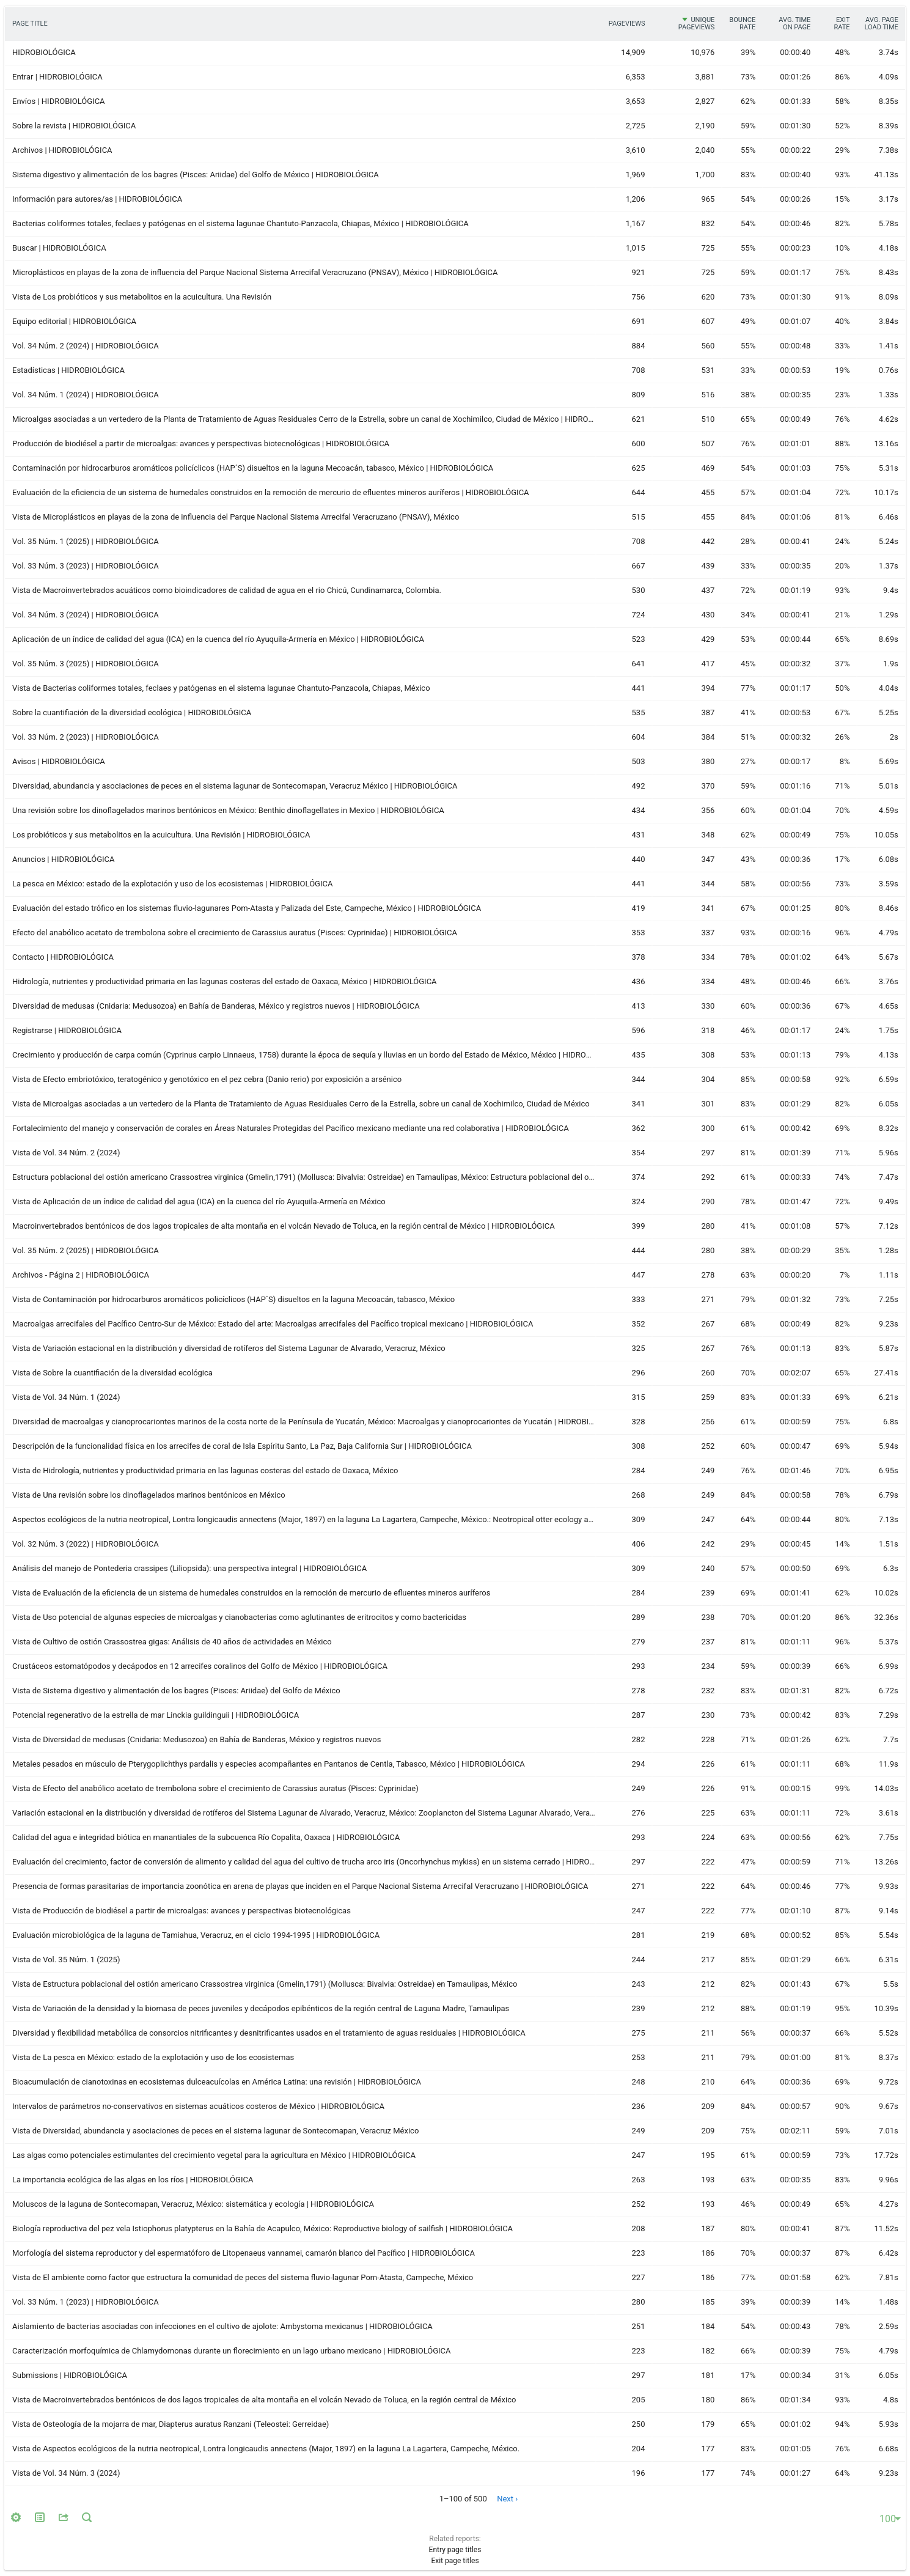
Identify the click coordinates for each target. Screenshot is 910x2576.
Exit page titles (455, 2560)
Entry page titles (455, 2549)
